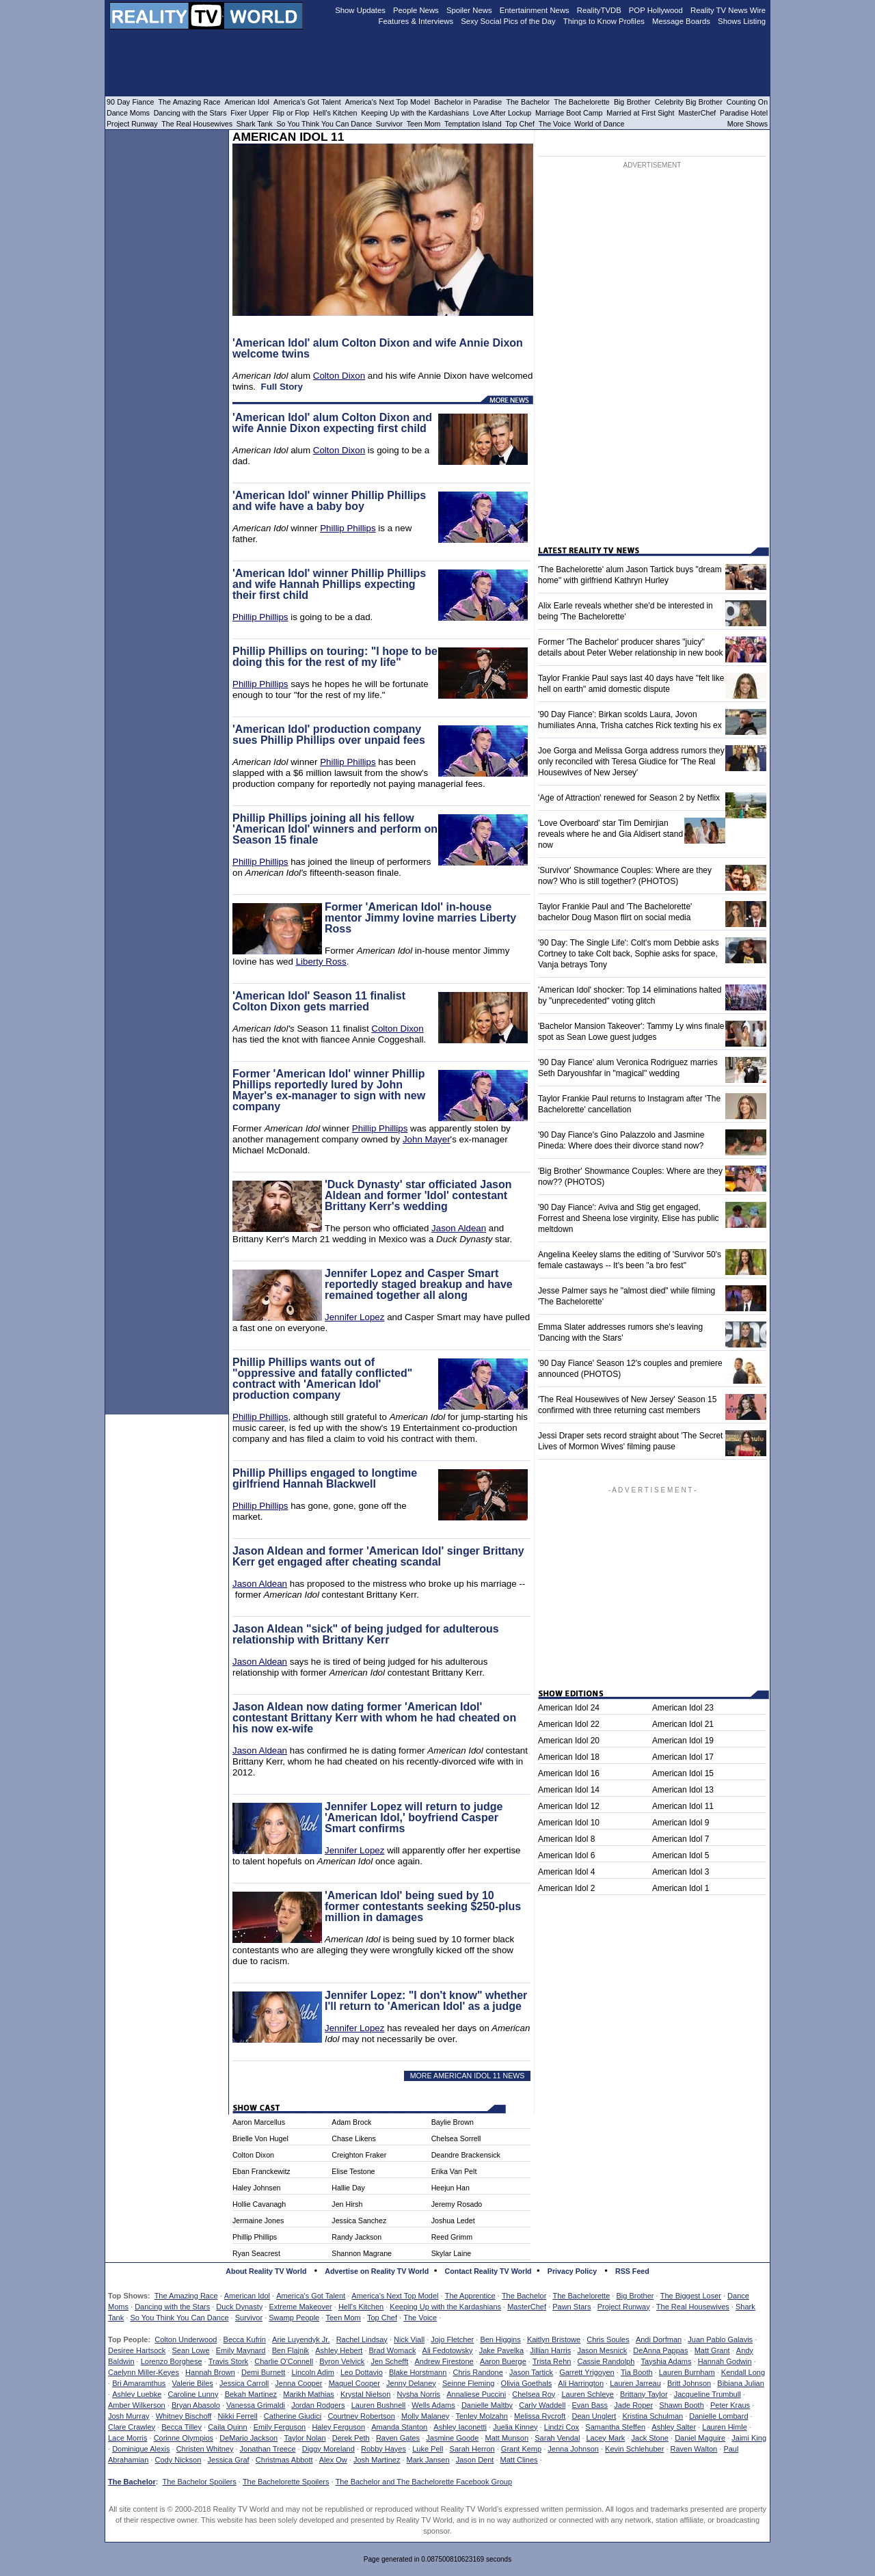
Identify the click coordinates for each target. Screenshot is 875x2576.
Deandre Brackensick (465, 2155)
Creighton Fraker (359, 2155)
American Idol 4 (566, 1872)
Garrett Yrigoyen (587, 2372)
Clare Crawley (131, 2427)
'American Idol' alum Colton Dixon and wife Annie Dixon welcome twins (377, 348)
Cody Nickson (178, 2460)
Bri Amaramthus (138, 2383)
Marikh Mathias (308, 2394)
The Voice (420, 2317)
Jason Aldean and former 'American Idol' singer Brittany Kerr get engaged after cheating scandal (378, 1556)
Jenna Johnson (573, 2449)
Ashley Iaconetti (460, 2427)
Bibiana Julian (740, 2383)
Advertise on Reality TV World (377, 2271)
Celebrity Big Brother (689, 102)
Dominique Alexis (141, 2449)
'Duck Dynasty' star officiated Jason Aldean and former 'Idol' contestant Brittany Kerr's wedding (418, 1195)
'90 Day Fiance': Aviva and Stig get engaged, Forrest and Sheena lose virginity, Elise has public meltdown (628, 1218)
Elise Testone (353, 2171)
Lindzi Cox (561, 2427)
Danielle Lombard (718, 2416)
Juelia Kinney (515, 2427)
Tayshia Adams (666, 2361)
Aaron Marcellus (258, 2122)
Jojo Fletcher (452, 2339)
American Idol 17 (683, 1757)
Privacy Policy (572, 2271)
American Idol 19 (683, 1740)
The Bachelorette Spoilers (286, 2482)
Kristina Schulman (652, 2416)
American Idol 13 (683, 1790)
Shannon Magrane (362, 2253)
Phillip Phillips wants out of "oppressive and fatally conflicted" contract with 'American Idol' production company (322, 1378)
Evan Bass (590, 2405)
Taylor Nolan (304, 2438)
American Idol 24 (569, 1708)
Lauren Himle (724, 2427)
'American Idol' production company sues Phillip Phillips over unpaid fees (328, 734)
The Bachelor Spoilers (199, 2482)
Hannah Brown (210, 2372)
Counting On (747, 102)
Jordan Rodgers (318, 2405)
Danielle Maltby (487, 2405)
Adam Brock (351, 2122)
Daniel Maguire (700, 2438)
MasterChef (526, 2307)
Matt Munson (507, 2438)
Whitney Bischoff (184, 2416)
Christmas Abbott (284, 2460)
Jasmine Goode (452, 2438)
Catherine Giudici (292, 2416)
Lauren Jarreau (635, 2383)
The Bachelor (524, 2296)
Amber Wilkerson (136, 2405)
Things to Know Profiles (604, 21)
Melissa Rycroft (539, 2416)
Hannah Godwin (725, 2361)
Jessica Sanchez (359, 2220)
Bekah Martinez (251, 2394)
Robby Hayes (383, 2449)
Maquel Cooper (354, 2383)
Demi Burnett (263, 2372)
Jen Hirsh (347, 2204)
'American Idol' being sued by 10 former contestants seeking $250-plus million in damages (423, 1906)
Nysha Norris (419, 2394)
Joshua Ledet (453, 2220)
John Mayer (426, 1139)
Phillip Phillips (348, 528)
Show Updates (360, 10)
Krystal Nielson (365, 2394)
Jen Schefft (389, 2361)
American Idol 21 (683, 1724)
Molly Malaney (425, 2416)
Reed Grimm (451, 2237)
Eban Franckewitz (261, 2171)
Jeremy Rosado (457, 2204)
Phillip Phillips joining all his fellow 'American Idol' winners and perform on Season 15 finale (335, 829)
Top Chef (382, 2317)
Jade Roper (633, 2405)
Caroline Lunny (192, 2394)
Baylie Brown (452, 2122)
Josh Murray (129, 2416)
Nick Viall (409, 2339)
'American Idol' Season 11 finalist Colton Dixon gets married (318, 1001)
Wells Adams (433, 2405)
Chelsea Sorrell (456, 2138)
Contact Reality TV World (488, 2271)
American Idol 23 (683, 1708)
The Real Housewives (692, 2307)
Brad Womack (392, 2350)
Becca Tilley (181, 2427)
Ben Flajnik (290, 2350)
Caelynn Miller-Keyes (143, 2372)
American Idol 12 (569, 1806)
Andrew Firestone (443, 2361)
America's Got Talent (310, 2296)
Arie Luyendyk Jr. (300, 2339)
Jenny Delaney (411, 2383)
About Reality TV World (266, 2271)
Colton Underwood (185, 2339)
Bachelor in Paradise (468, 102)
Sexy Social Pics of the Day (508, 21)
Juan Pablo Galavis (720, 2339)
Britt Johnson (689, 2383)
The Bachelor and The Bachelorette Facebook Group (424, 2482)
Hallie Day (348, 2188)
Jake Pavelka (501, 2350)
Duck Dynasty (239, 2307)
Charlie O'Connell (283, 2361)
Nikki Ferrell (238, 2416)
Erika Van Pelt (454, 2171)
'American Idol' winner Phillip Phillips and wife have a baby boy (329, 500)
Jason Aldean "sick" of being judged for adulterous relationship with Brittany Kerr (365, 1634)
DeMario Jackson (248, 2438)
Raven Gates (398, 2438)
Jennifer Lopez (354, 1317)
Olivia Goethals (526, 2383)
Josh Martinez (376, 2460)
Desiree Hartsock (136, 2350)
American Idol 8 (566, 1839)
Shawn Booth (681, 2405)
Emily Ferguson (280, 2427)
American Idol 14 (569, 1790)
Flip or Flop (291, 113)
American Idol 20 (569, 1740)
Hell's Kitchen (360, 2307)
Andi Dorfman (659, 2339)
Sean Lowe (191, 2350)
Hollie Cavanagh (259, 2204)
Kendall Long (743, 2372)
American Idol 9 (680, 1822)
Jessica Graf (229, 2460)
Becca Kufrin (245, 2339)
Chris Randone (477, 2372)
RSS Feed (632, 2271)
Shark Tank (255, 124)
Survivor (248, 2317)
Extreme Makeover (300, 2307)
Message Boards (681, 21)
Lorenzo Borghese (171, 2361)
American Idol (247, 2296)
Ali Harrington (581, 2383)
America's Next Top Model (394, 2296)
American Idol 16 (569, 1773)
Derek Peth (351, 2438)
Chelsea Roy (533, 2394)
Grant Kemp (521, 2449)
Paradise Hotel (744, 113)
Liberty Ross (321, 961)
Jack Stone (650, 2438)
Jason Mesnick (602, 2350)
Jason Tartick (531, 2372)
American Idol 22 (569, 1724)
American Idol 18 (569, 1757)
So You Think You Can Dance (179, 2317)
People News (416, 10)
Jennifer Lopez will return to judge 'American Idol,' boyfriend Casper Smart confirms (413, 1817)
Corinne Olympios (183, 2438)
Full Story (281, 386)
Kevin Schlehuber (634, 2449)
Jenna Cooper (298, 2383)
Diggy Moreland (328, 2449)
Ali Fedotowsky (447, 2350)
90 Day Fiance (130, 102)
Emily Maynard (241, 2350)
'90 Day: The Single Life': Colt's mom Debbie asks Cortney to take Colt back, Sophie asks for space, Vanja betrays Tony (628, 953)
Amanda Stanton (399, 2427)
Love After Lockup (502, 113)
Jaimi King (748, 2438)
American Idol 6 (566, 1855)
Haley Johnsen (256, 2188)
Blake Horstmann (417, 2372)
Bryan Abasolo (196, 2405)
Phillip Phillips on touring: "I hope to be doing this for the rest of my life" (335, 656)
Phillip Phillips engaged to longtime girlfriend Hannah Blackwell (324, 1478)
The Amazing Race (186, 2296)
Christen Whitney (205, 2449)
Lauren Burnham (687, 2372)
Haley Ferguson (338, 2427)
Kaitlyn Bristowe (553, 2339)
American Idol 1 (680, 1888)
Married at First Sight (640, 113)
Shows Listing (742, 21)
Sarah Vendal (557, 2438)
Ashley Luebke (136, 2394)
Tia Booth (637, 2372)
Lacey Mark (606, 2438)
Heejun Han (450, 2188)
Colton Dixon (339, 376)
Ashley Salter (673, 2427)
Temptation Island (473, 124)
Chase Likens (354, 2138)
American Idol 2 (566, 1888)
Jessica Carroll (244, 2383)
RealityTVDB (599, 10)
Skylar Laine (451, 2253)
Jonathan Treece (268, 2449)
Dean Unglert (593, 2416)
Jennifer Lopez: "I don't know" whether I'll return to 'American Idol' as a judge (426, 2000)
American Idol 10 (569, 1822)
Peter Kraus (730, 2405)
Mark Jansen (428, 2460)
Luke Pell (427, 2449)
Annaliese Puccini (476, 2394)
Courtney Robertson (360, 2416)
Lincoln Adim (312, 2372)
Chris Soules (608, 2339)
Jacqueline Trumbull (707, 2394)
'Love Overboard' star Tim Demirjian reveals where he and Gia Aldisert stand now (610, 834)
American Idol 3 (680, 1872)
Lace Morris (127, 2438)
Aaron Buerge (503, 2361)
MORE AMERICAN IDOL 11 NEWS (467, 2075)
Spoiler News (469, 10)
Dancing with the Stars (172, 2307)
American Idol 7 (680, 1839)
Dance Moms (128, 113)
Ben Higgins (500, 2339)
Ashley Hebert (338, 2350)
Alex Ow (333, 2460)
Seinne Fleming (468, 2383)
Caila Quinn (227, 2427)
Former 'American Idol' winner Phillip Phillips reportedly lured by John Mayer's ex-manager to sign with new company (328, 1090)
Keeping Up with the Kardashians (445, 2307)
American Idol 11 (683, 1806)
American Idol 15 (683, 1773)
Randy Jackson (356, 2237)
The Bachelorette (581, 2296)
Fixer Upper (249, 113)
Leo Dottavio (361, 2372)
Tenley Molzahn (482, 2416)
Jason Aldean (458, 1228)
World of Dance (599, 124)
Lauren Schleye (587, 2394)
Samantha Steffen (615, 2427)
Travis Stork (228, 2361)
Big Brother (635, 2296)
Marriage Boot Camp (568, 113)
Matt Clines (519, 2460)
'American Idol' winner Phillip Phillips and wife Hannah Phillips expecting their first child (329, 584)
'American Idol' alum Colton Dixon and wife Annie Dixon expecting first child (332, 423)
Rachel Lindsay (362, 2339)
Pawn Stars (571, 2307)
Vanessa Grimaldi (255, 2405)
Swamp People (294, 2317)
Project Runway (623, 2307)
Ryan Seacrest (256, 2253)
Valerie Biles (192, 2383)
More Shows (747, 124)
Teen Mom (342, 2317)
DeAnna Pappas (660, 2350)
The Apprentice (470, 2296)
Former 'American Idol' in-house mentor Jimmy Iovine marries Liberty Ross (420, 918)
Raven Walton (694, 2449)
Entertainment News (534, 10)
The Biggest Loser (690, 2296)
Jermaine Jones (258, 2220)
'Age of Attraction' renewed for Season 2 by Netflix (629, 798)
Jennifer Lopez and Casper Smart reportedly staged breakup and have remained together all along (419, 1284)
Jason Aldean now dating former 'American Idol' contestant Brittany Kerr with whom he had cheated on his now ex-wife (374, 1717)
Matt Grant (712, 2350)
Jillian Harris (550, 2350)
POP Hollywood (656, 10)
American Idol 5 (680, 1855)
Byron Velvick (341, 2361)
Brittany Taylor (644, 2394)
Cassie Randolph (606, 2361)
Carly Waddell (542, 2405)
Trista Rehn (552, 2361)
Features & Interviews (416, 21)
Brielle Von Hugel (260, 2138)
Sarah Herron (472, 2449)
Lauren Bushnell (378, 2405)
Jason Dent (475, 2460)
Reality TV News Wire (728, 10)
